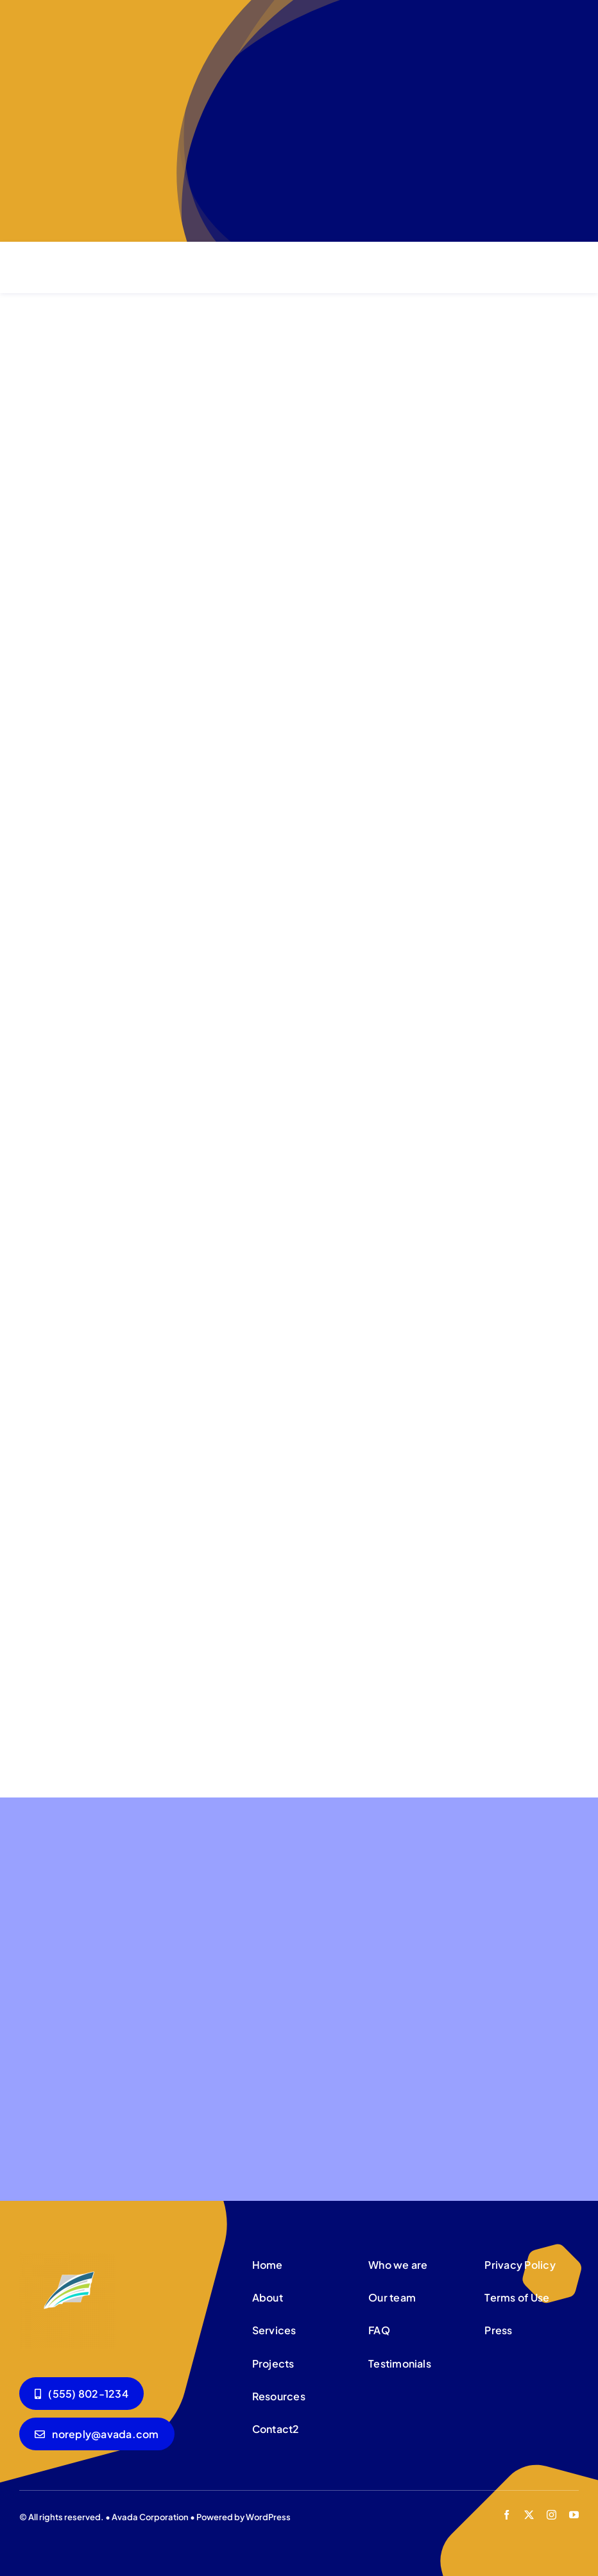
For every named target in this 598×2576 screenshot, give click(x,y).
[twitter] (529, 2515)
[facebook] (506, 2515)
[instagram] (551, 2515)
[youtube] (574, 2515)
